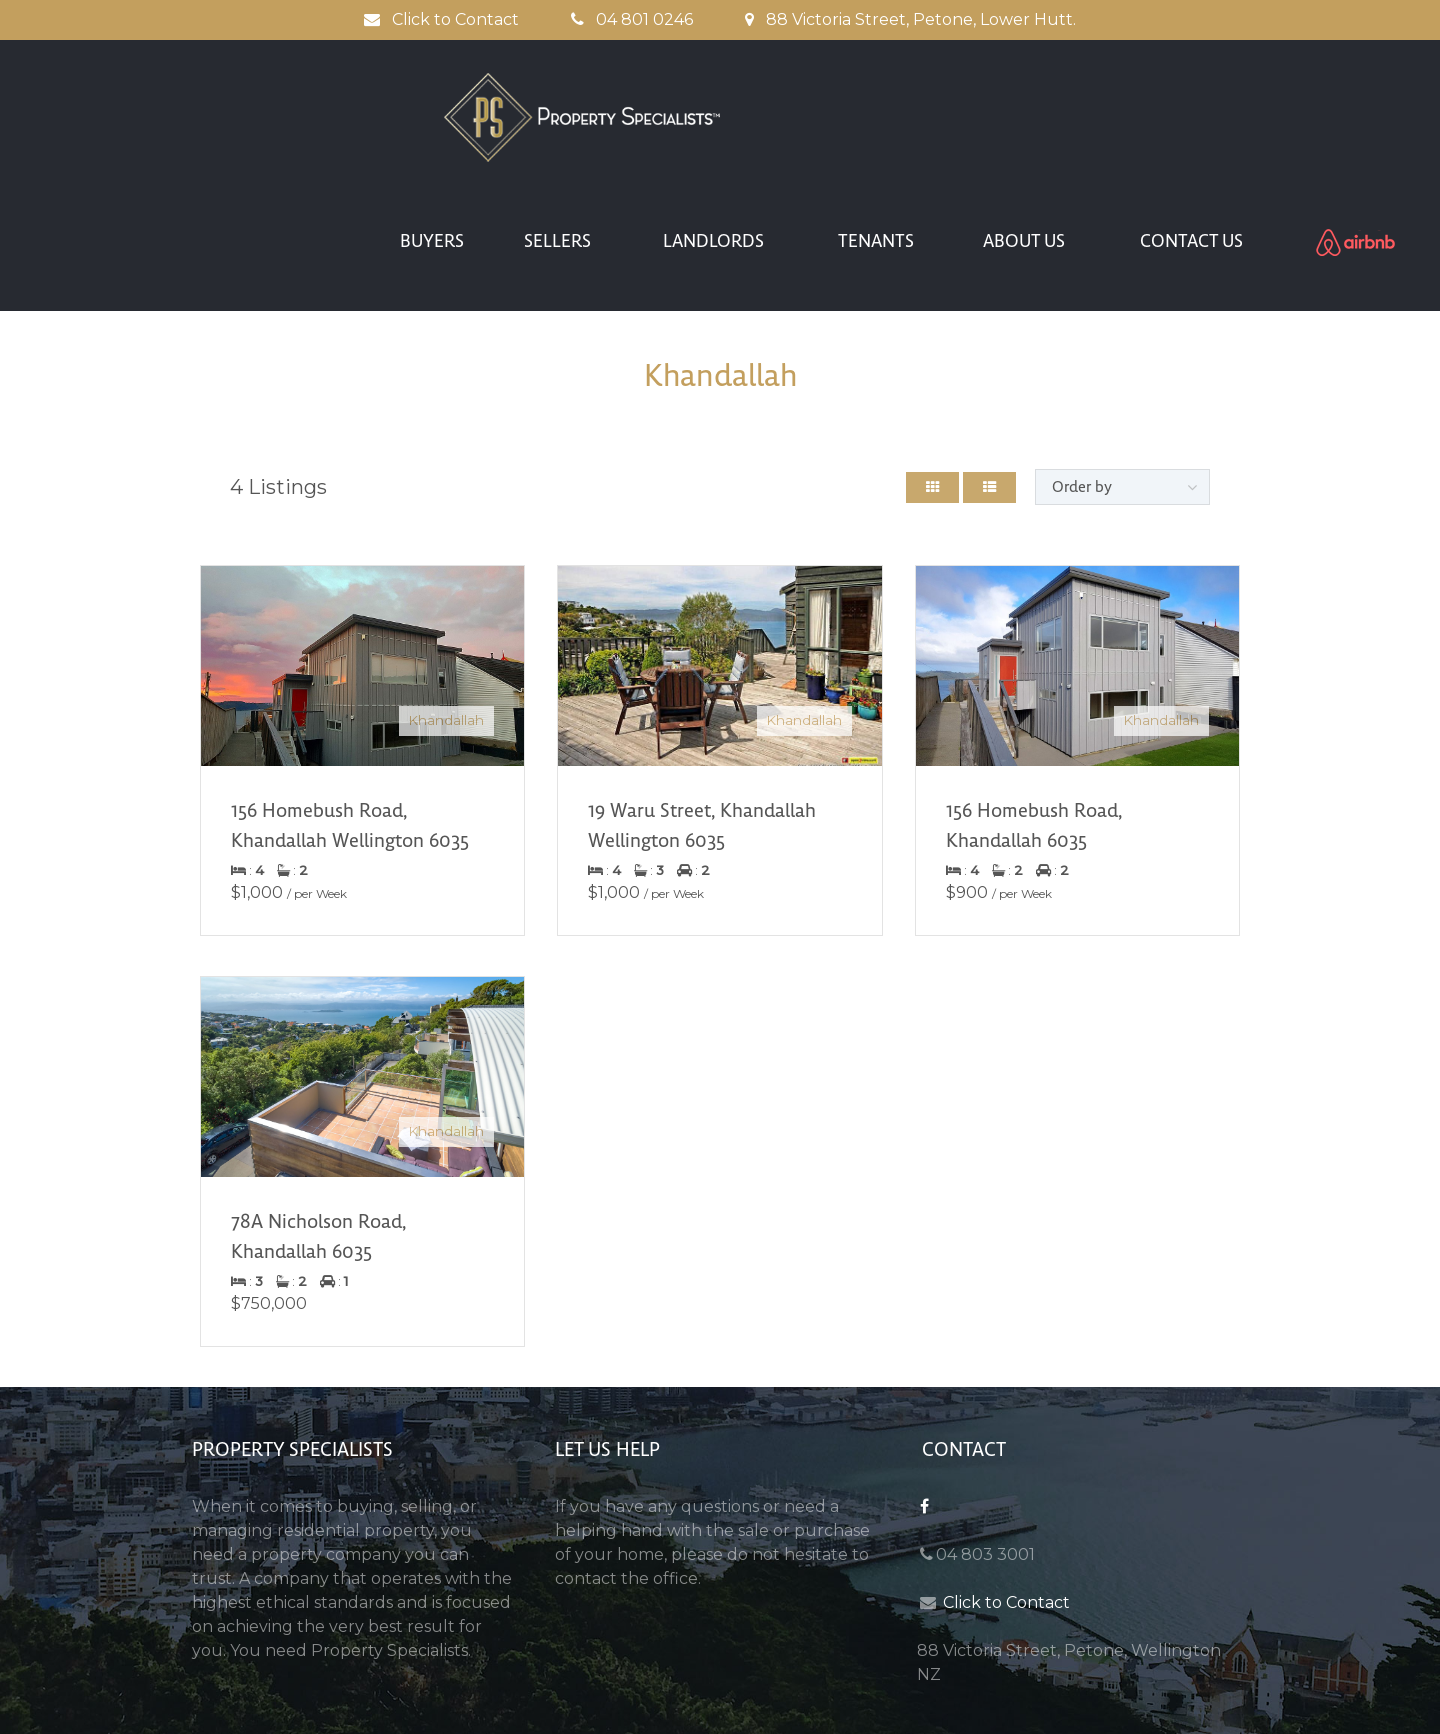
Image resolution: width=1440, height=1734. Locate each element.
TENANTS (876, 106)
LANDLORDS (713, 106)
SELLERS (557, 106)
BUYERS (432, 106)
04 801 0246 (632, 19)
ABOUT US (1024, 106)
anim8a (766, 1716)
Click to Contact (441, 19)
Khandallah (446, 585)
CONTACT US (1191, 106)
